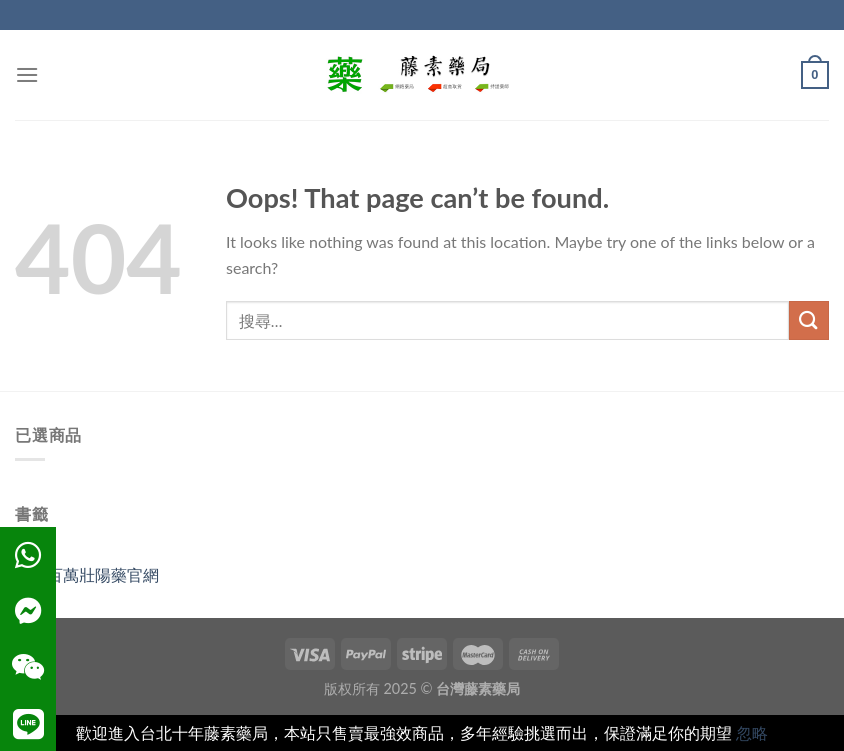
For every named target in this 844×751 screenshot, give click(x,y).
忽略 (752, 732)
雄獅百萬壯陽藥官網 (87, 574)
